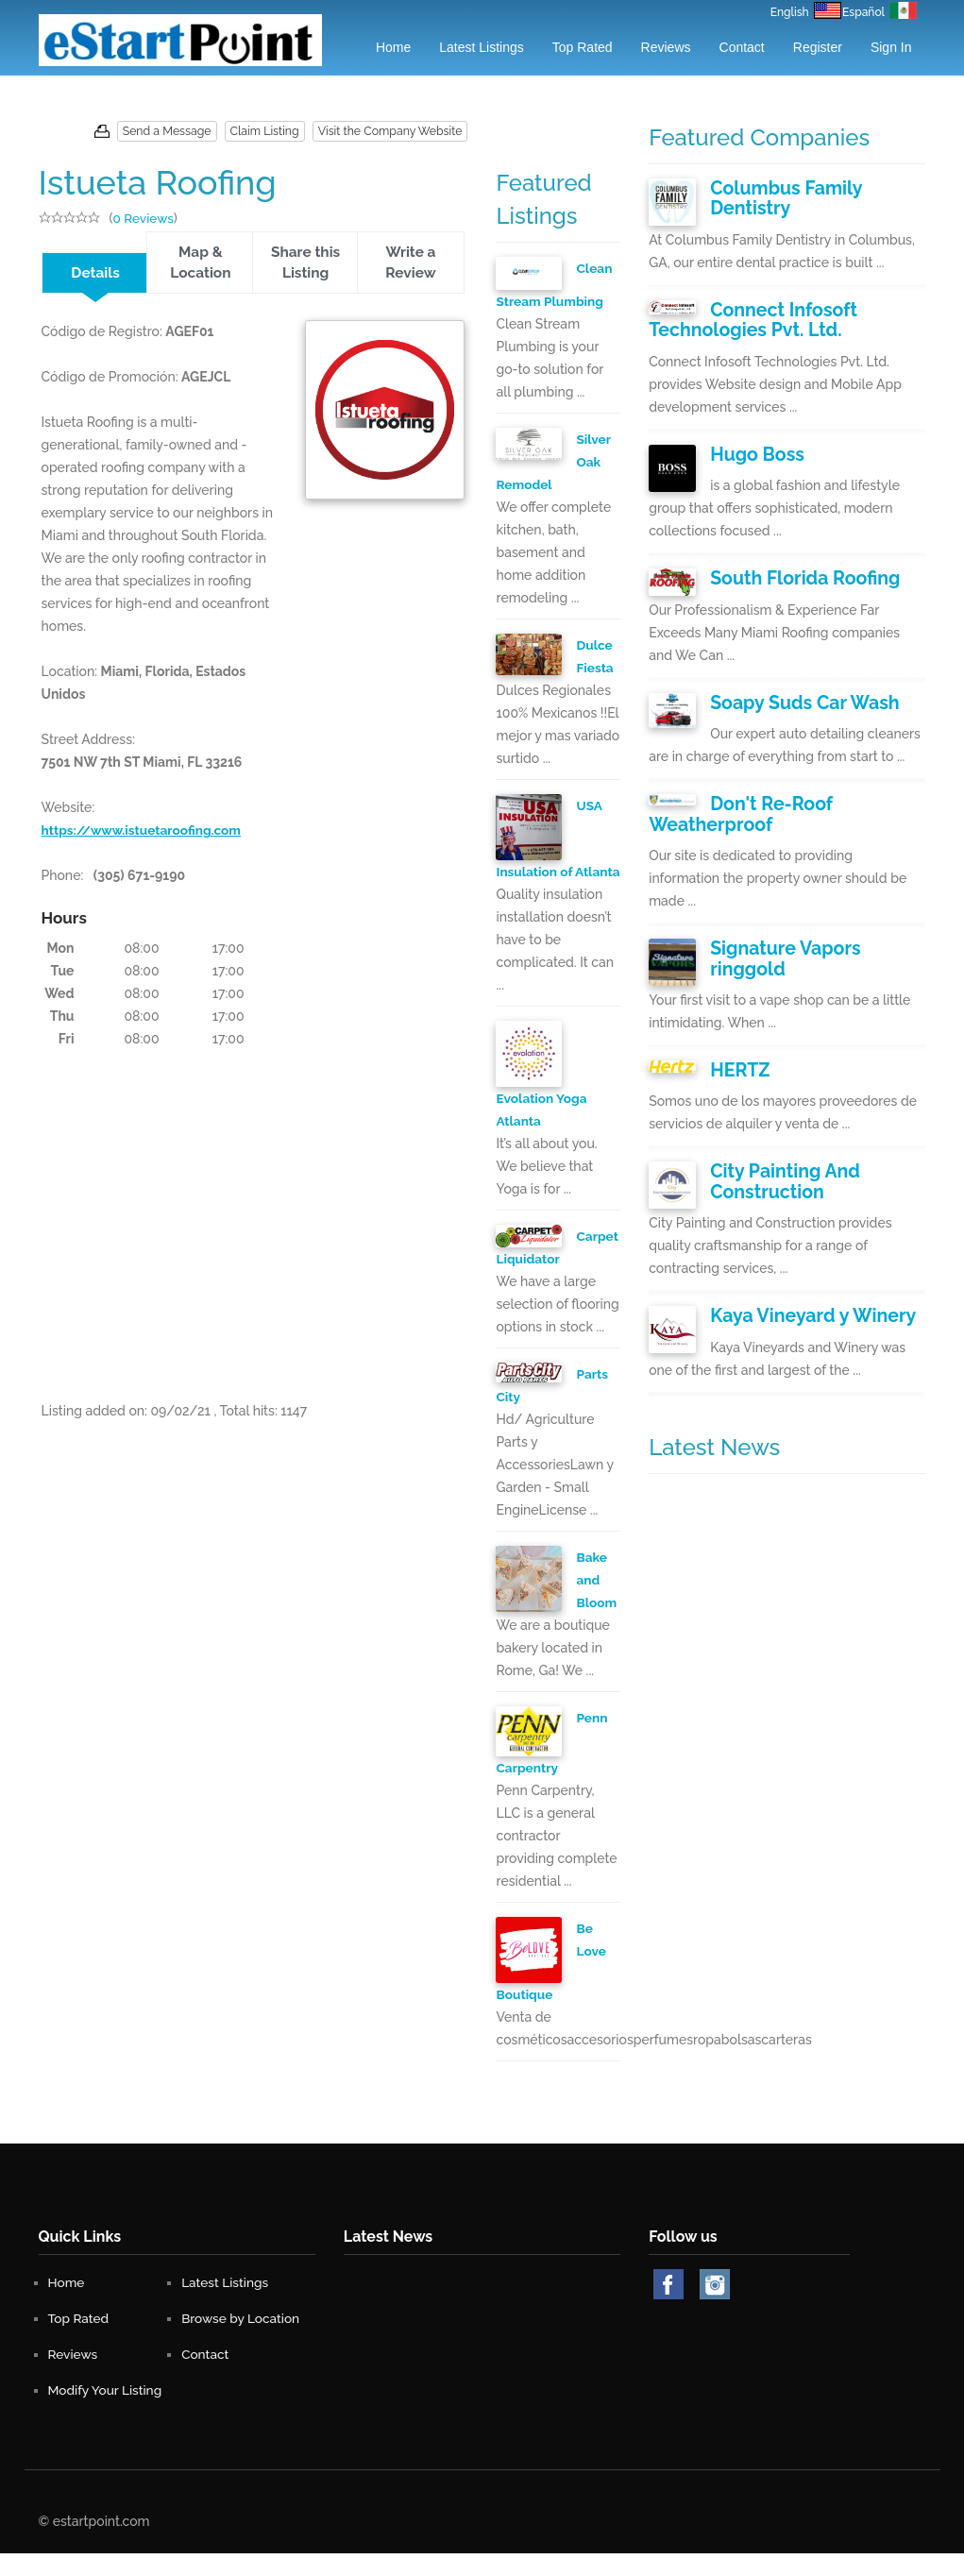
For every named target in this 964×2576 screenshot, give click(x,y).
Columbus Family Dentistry (813, 187)
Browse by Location (241, 2340)
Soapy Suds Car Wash (792, 690)
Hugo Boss (751, 447)
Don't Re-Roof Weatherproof (733, 798)
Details (96, 270)
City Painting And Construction (775, 1135)
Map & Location (200, 261)
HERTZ (736, 1027)
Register (817, 47)
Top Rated (582, 47)
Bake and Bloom (596, 1602)
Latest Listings (481, 47)
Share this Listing (305, 261)
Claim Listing (268, 131)
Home (393, 47)
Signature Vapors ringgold (810, 929)
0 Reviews (143, 218)
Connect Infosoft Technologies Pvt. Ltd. (743, 317)
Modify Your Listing (106, 2412)
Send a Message (173, 131)
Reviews (666, 47)
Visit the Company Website (392, 131)
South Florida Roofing (792, 569)
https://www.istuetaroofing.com (144, 826)
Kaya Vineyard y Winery (799, 1265)
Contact (742, 47)
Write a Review (410, 261)
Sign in (891, 47)
